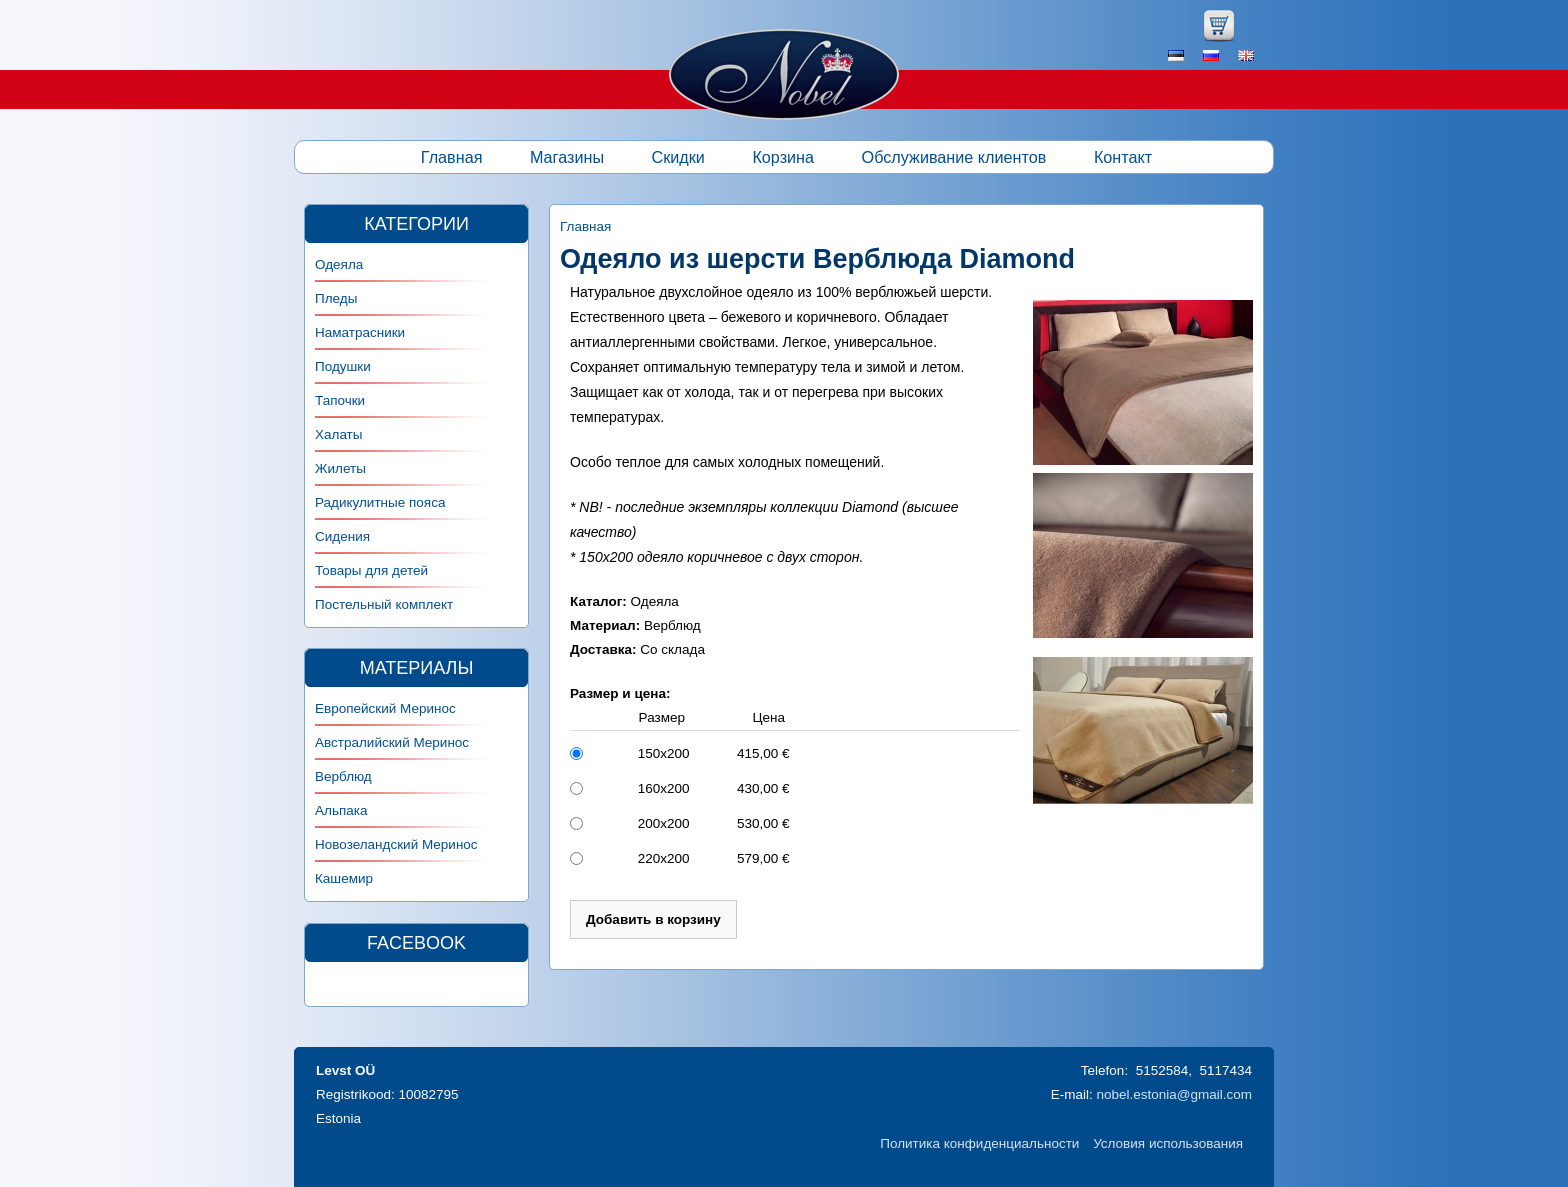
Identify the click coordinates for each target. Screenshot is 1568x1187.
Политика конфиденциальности (979, 1143)
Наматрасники (360, 332)
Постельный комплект (384, 604)
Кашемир (344, 878)
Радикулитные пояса (380, 502)
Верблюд (343, 776)
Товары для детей (371, 570)
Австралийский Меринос (392, 742)
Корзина (783, 157)
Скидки (678, 157)
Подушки (343, 366)
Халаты (339, 434)
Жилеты (340, 468)
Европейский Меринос (385, 708)
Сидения (342, 536)
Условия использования (1168, 1143)
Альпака (341, 810)
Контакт (1123, 157)
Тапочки (340, 400)
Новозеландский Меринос (396, 844)
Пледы (336, 298)
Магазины (567, 157)
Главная (452, 157)
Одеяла (339, 264)
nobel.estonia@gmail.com (1174, 1094)
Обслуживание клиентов (954, 157)
